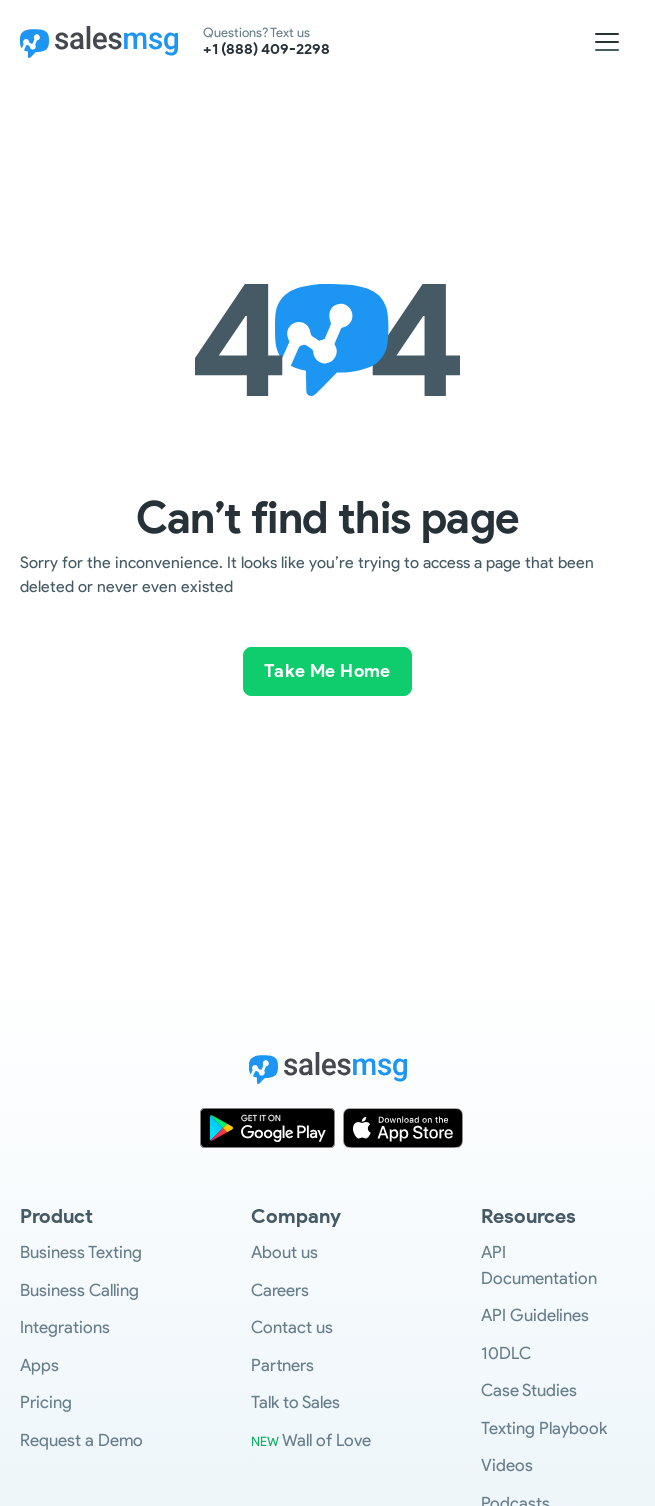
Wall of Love (311, 1440)
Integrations (65, 1327)
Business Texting (81, 1252)
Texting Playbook (544, 1428)
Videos (507, 1465)
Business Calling (79, 1290)
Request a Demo (81, 1440)
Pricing (46, 1402)
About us (284, 1252)
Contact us (292, 1327)
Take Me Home (327, 671)
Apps (39, 1365)
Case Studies (529, 1390)
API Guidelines (535, 1315)
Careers (280, 1290)
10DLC (506, 1353)
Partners (282, 1365)
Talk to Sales (295, 1402)
